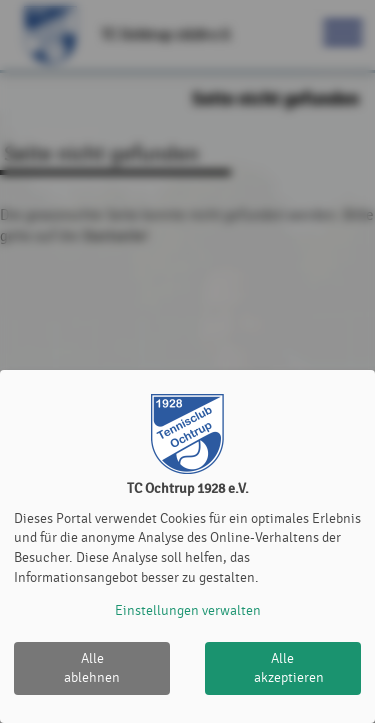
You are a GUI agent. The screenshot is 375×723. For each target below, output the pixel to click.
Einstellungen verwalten (188, 610)
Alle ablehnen (92, 668)
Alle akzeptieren (289, 668)
